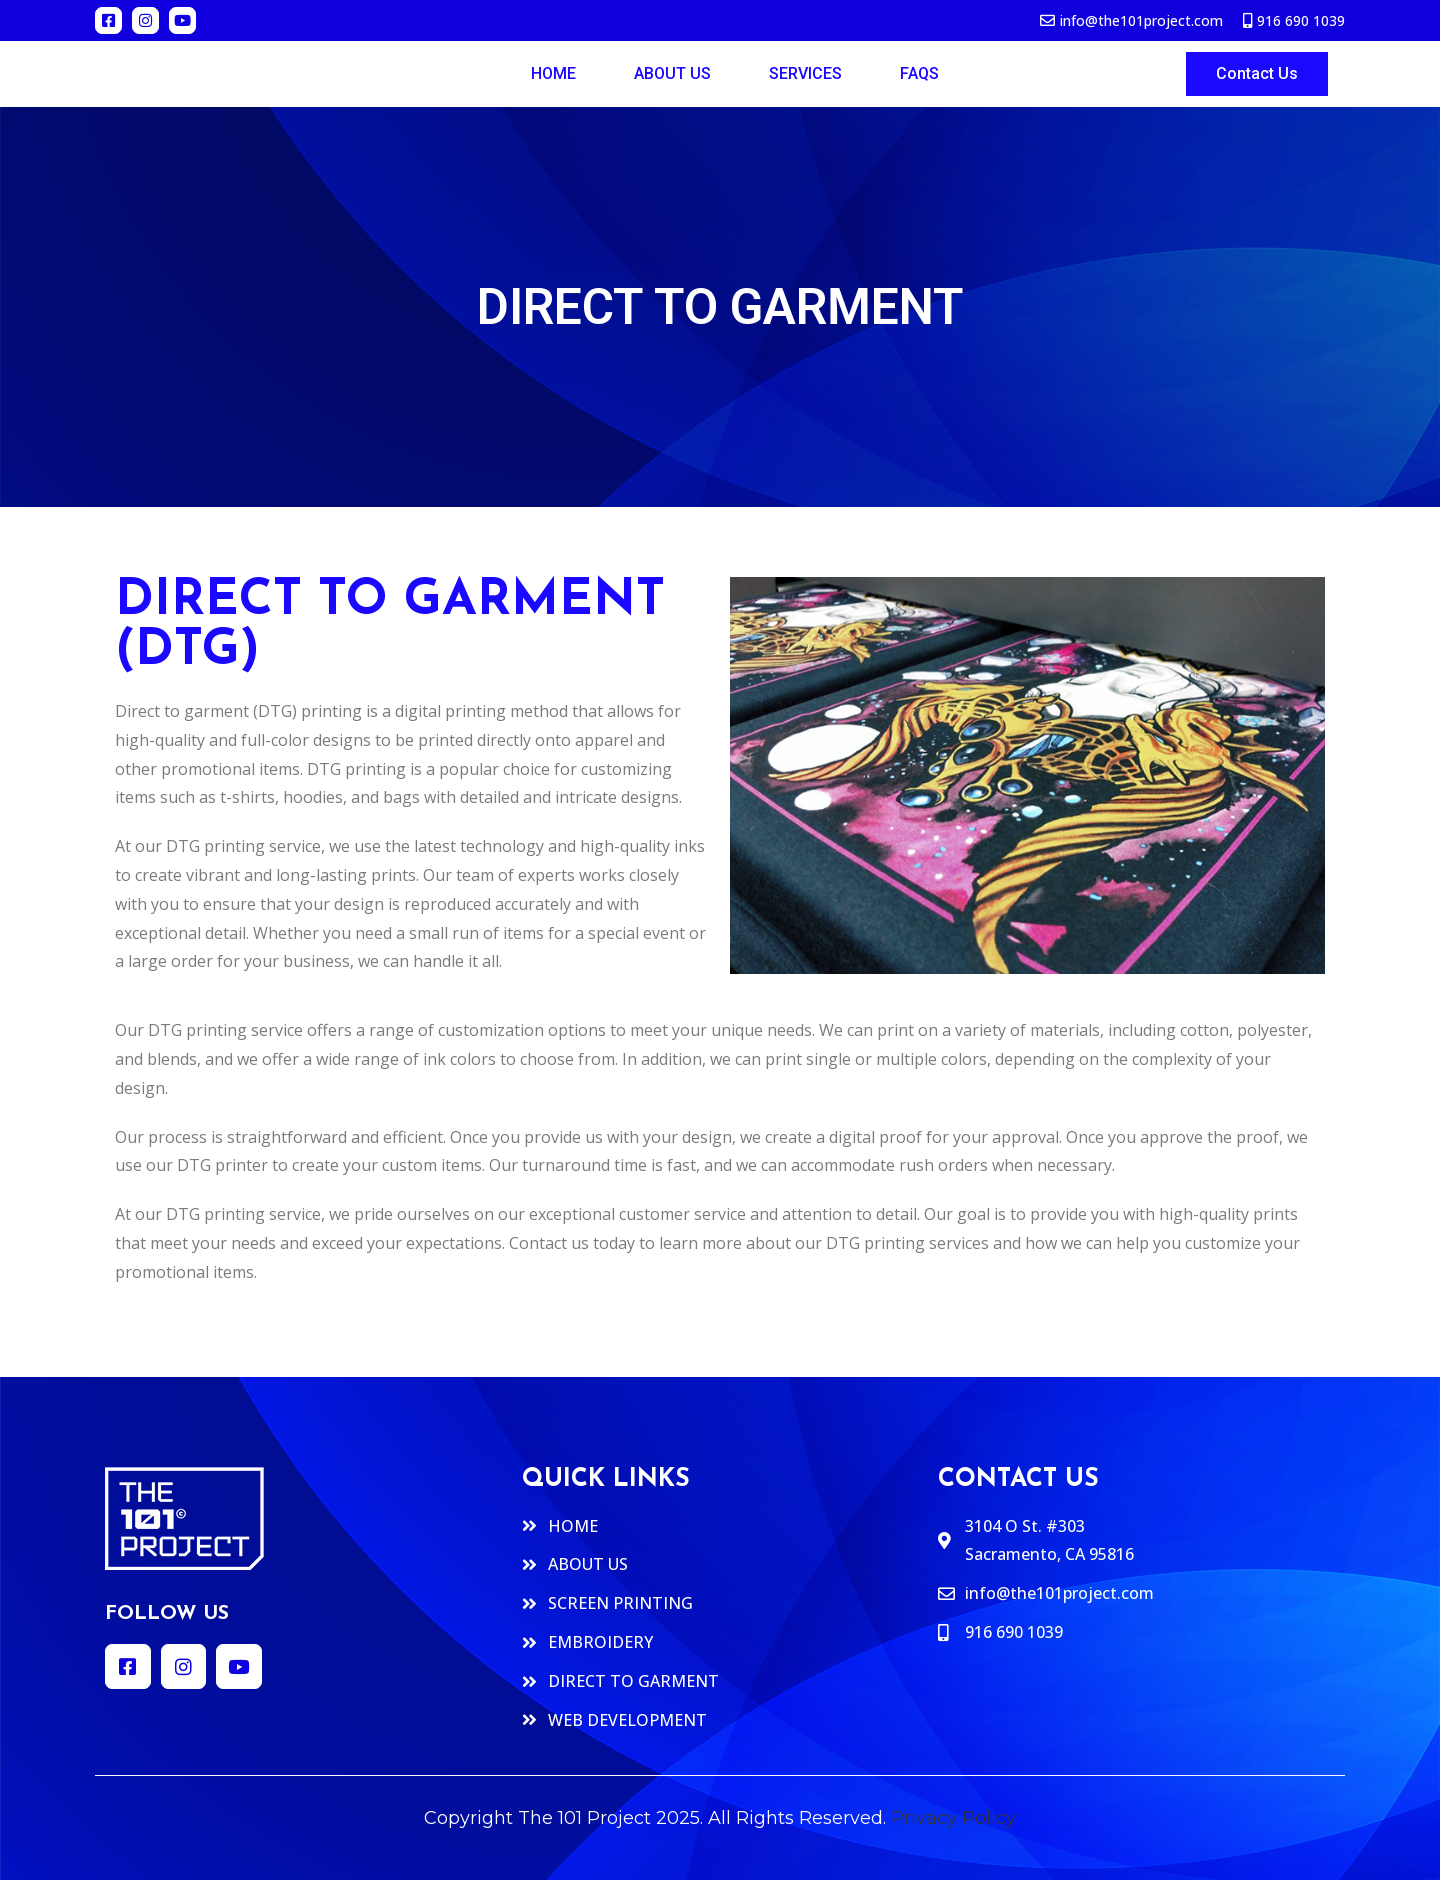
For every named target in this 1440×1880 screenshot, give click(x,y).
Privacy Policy (953, 1818)
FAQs (919, 73)
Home (553, 73)
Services (805, 73)
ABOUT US (672, 73)
